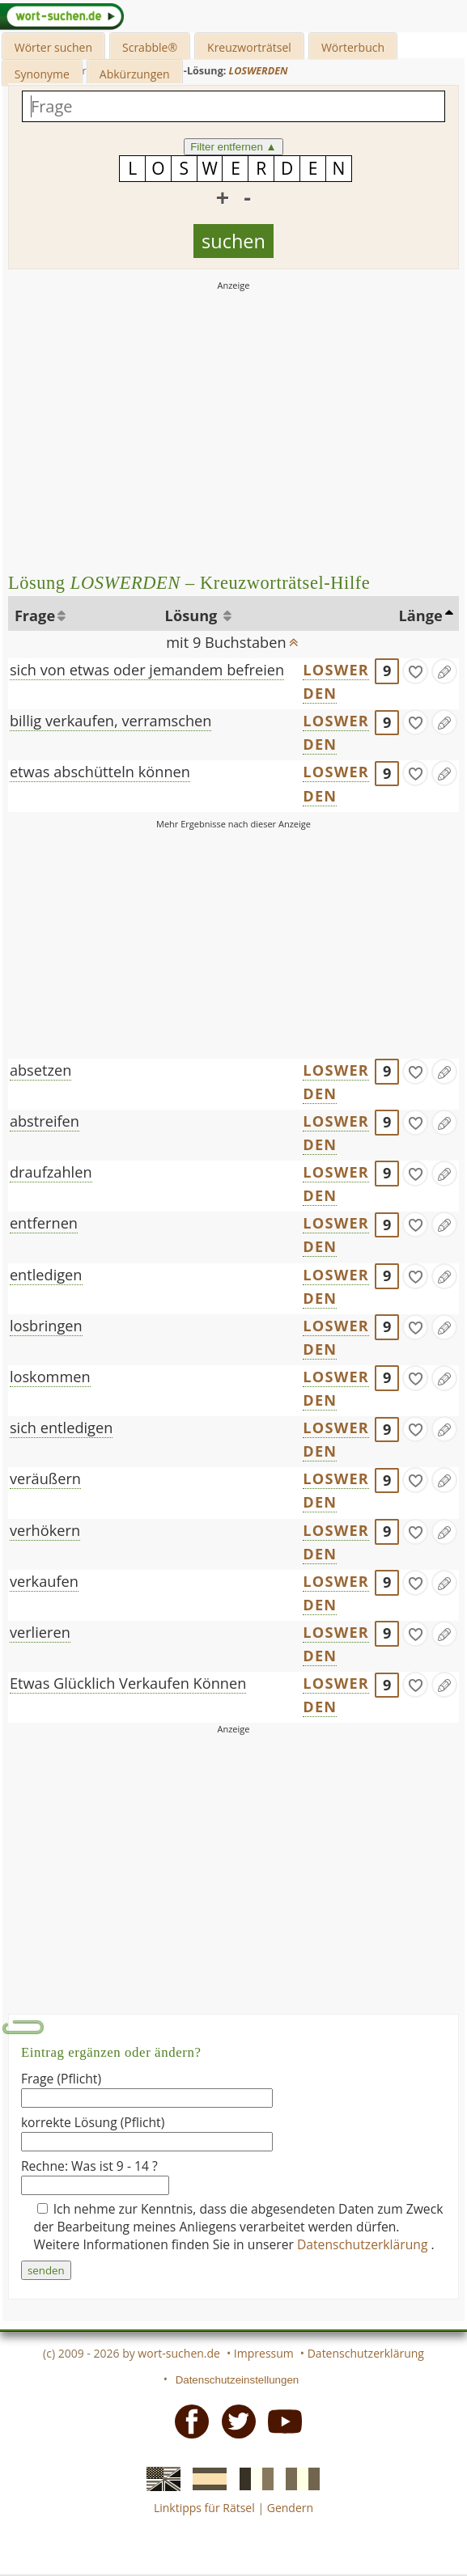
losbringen (46, 1325)
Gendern (290, 2507)
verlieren (40, 1632)
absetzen (41, 1070)
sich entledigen (61, 1427)
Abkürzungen (135, 74)
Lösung (193, 615)
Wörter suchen (53, 47)
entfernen (44, 1223)
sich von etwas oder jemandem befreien (147, 669)
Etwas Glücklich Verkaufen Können (128, 1683)
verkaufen (44, 1581)
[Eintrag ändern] (444, 671)
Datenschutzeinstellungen (237, 2380)
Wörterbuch (352, 47)
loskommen (50, 1376)
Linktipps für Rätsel (204, 2507)
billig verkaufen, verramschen (111, 720)
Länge (421, 615)
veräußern (45, 1478)
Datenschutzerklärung (364, 2244)
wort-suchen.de (179, 2353)
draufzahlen (51, 1172)
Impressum (264, 2353)
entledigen (46, 1274)
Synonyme (42, 74)
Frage (35, 615)
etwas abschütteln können (100, 771)
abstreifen (44, 1121)
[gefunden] (415, 671)
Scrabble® (149, 47)
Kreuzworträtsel (249, 47)
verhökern (45, 1530)
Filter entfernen (233, 147)
